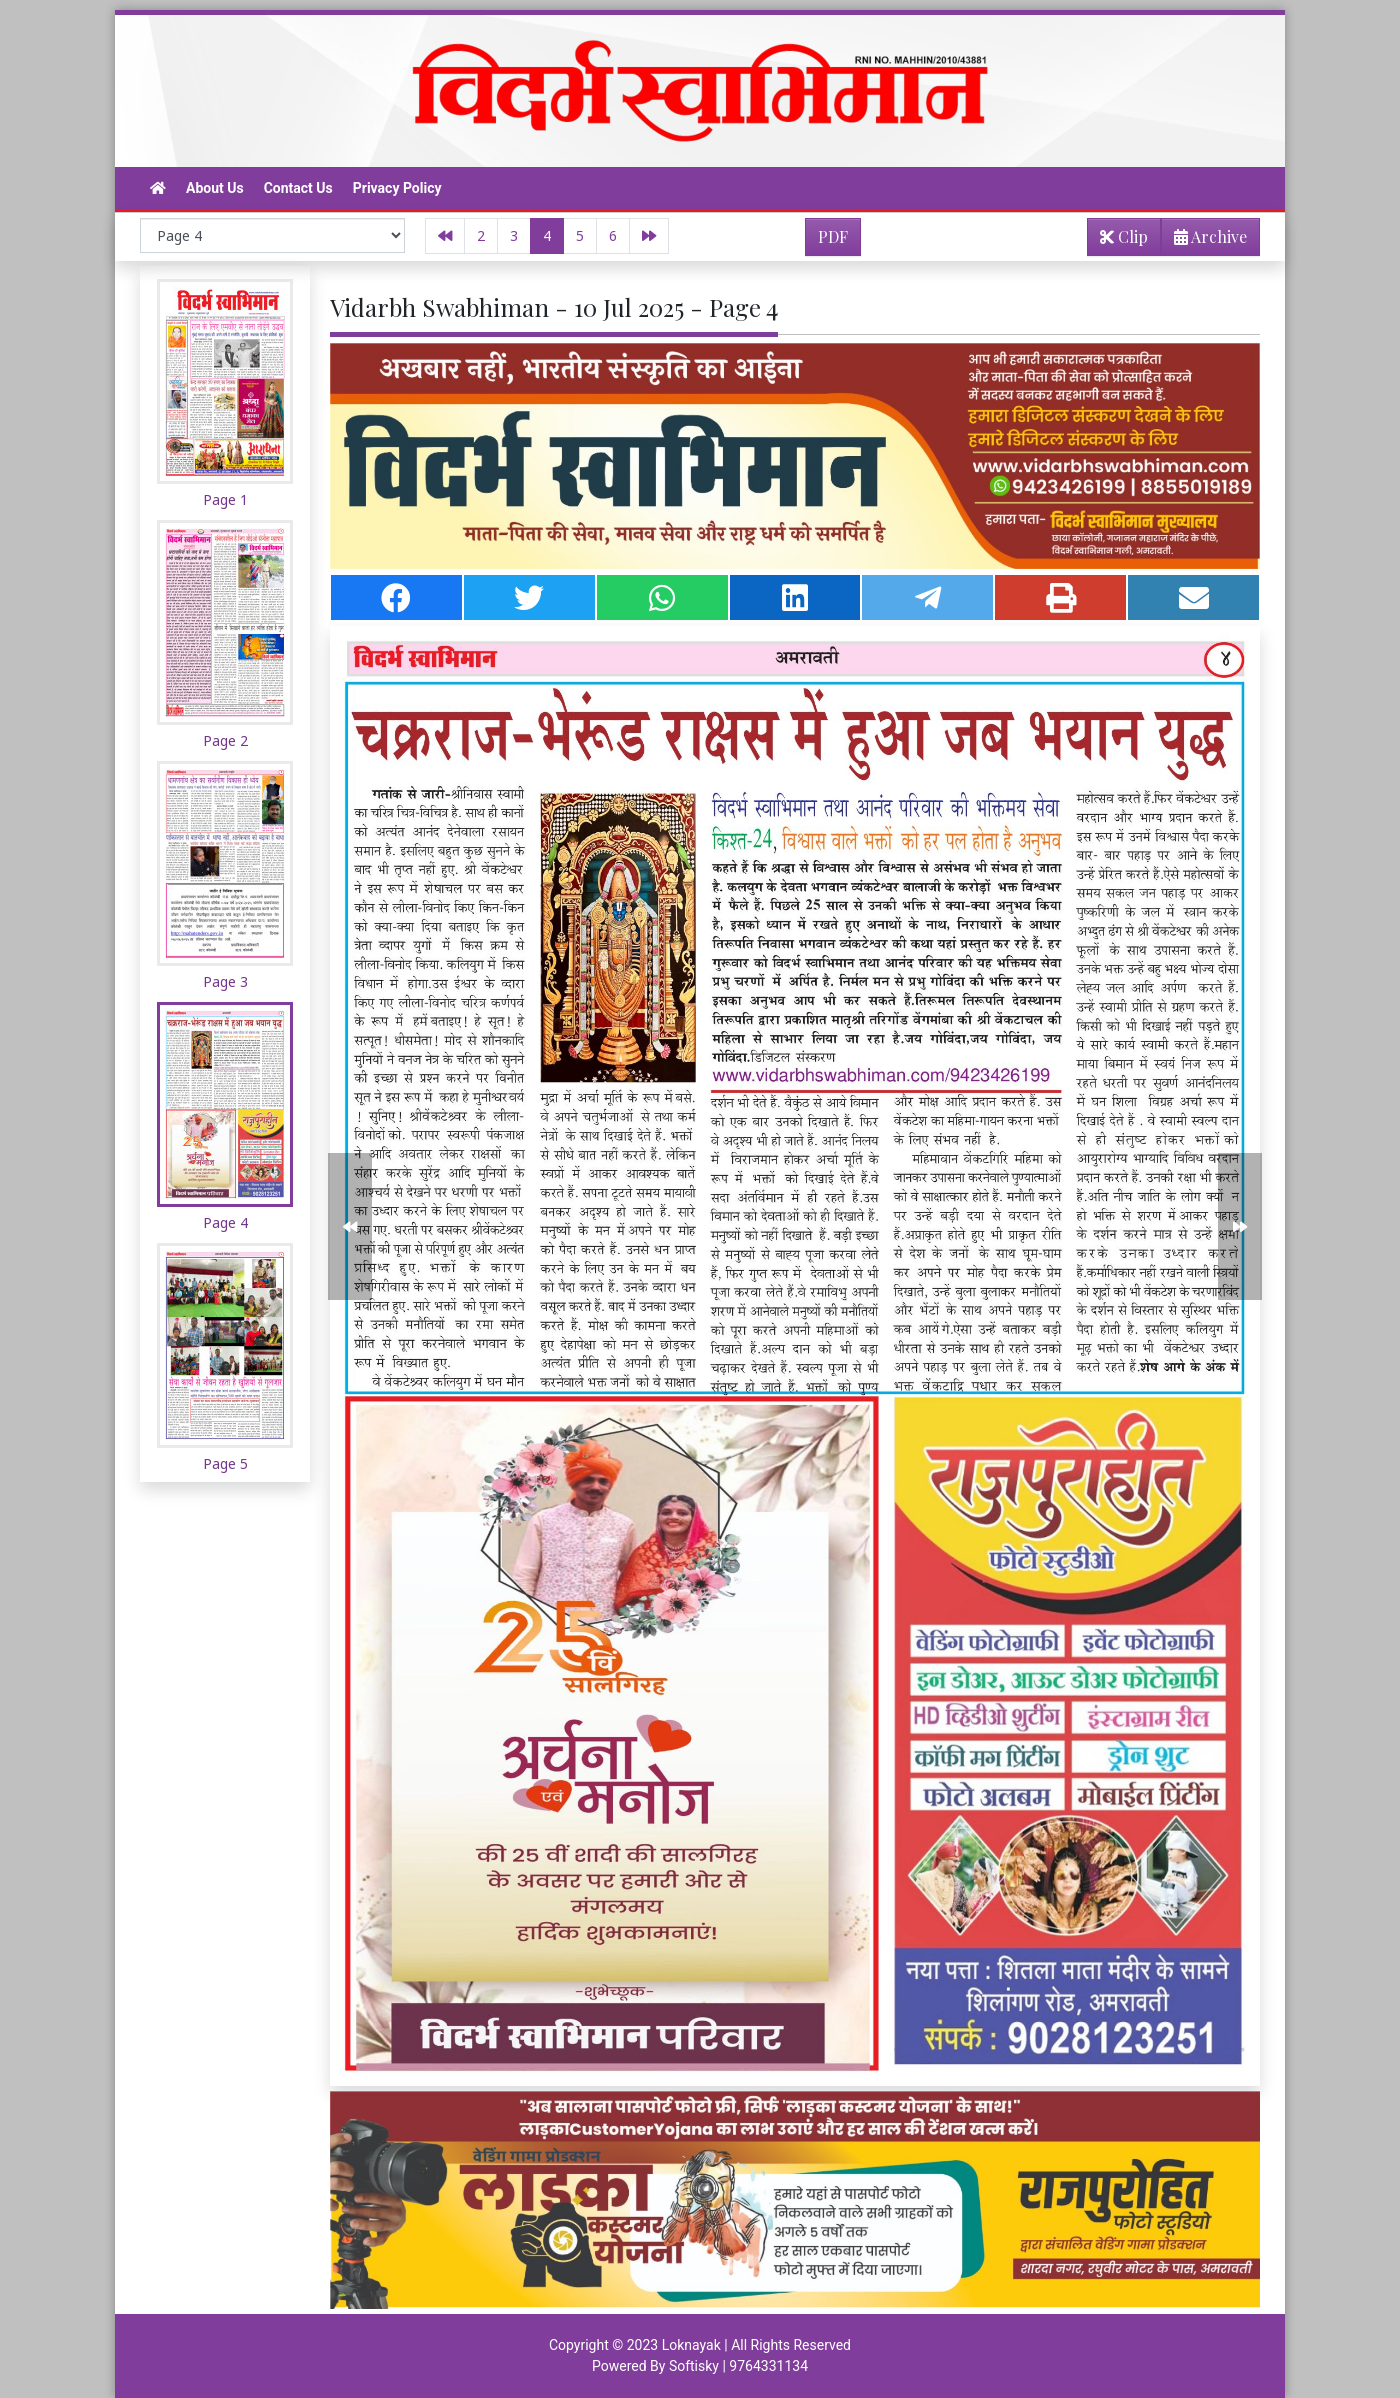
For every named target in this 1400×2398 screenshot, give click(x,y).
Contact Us (298, 188)
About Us (215, 188)
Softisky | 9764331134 (738, 2366)
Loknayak (691, 2345)
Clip (1124, 236)
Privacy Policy (397, 188)
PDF (833, 236)
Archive (1204, 240)
